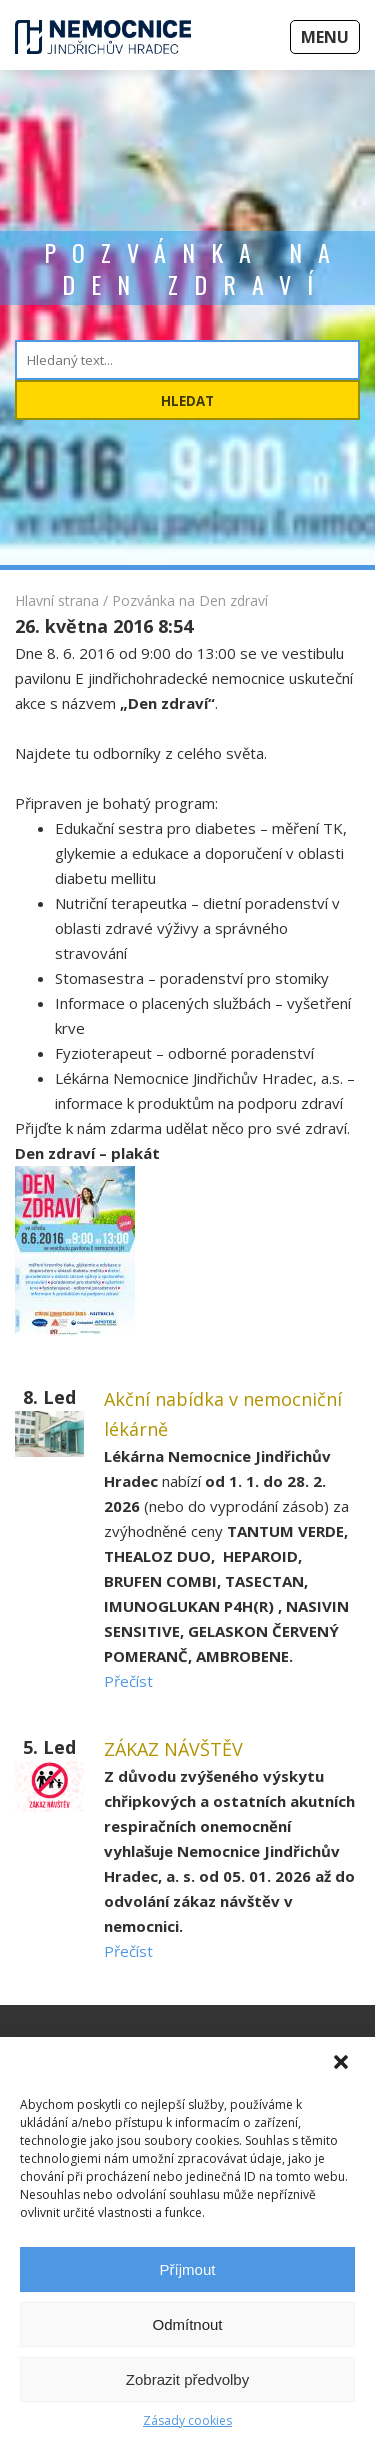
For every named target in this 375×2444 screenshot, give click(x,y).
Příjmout (188, 2269)
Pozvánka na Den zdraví (190, 600)
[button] (343, 2064)
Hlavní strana (57, 600)
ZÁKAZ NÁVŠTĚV (173, 1749)
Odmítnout (187, 2324)
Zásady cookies (187, 2420)
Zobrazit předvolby (187, 2379)
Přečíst (128, 1681)
